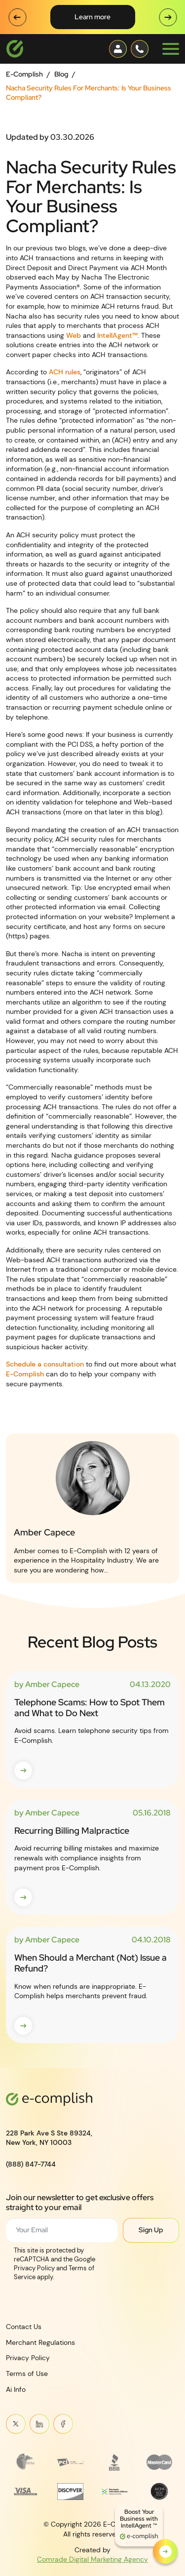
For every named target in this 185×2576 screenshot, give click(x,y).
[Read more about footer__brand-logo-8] (160, 2491)
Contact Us (23, 2326)
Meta (63, 2423)
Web (73, 335)
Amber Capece (44, 1532)
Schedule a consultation (45, 1364)
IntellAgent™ (117, 335)
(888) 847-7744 (31, 2164)
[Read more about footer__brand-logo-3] (115, 2462)
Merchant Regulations (40, 2341)
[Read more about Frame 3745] (26, 2462)
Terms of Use (27, 2373)
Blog (61, 74)
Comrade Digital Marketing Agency (92, 2559)
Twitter (15, 2423)
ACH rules (64, 371)
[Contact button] (118, 49)
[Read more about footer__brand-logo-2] (70, 2462)
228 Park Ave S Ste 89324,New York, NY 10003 (49, 2137)
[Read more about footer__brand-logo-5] (26, 2491)
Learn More (92, 16)
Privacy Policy (28, 2357)
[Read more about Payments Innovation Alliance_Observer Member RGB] (115, 2491)
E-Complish (24, 74)
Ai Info (16, 2388)
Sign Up (151, 2229)
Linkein (39, 2423)
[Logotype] (15, 49)
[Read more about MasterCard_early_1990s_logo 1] (160, 2462)
